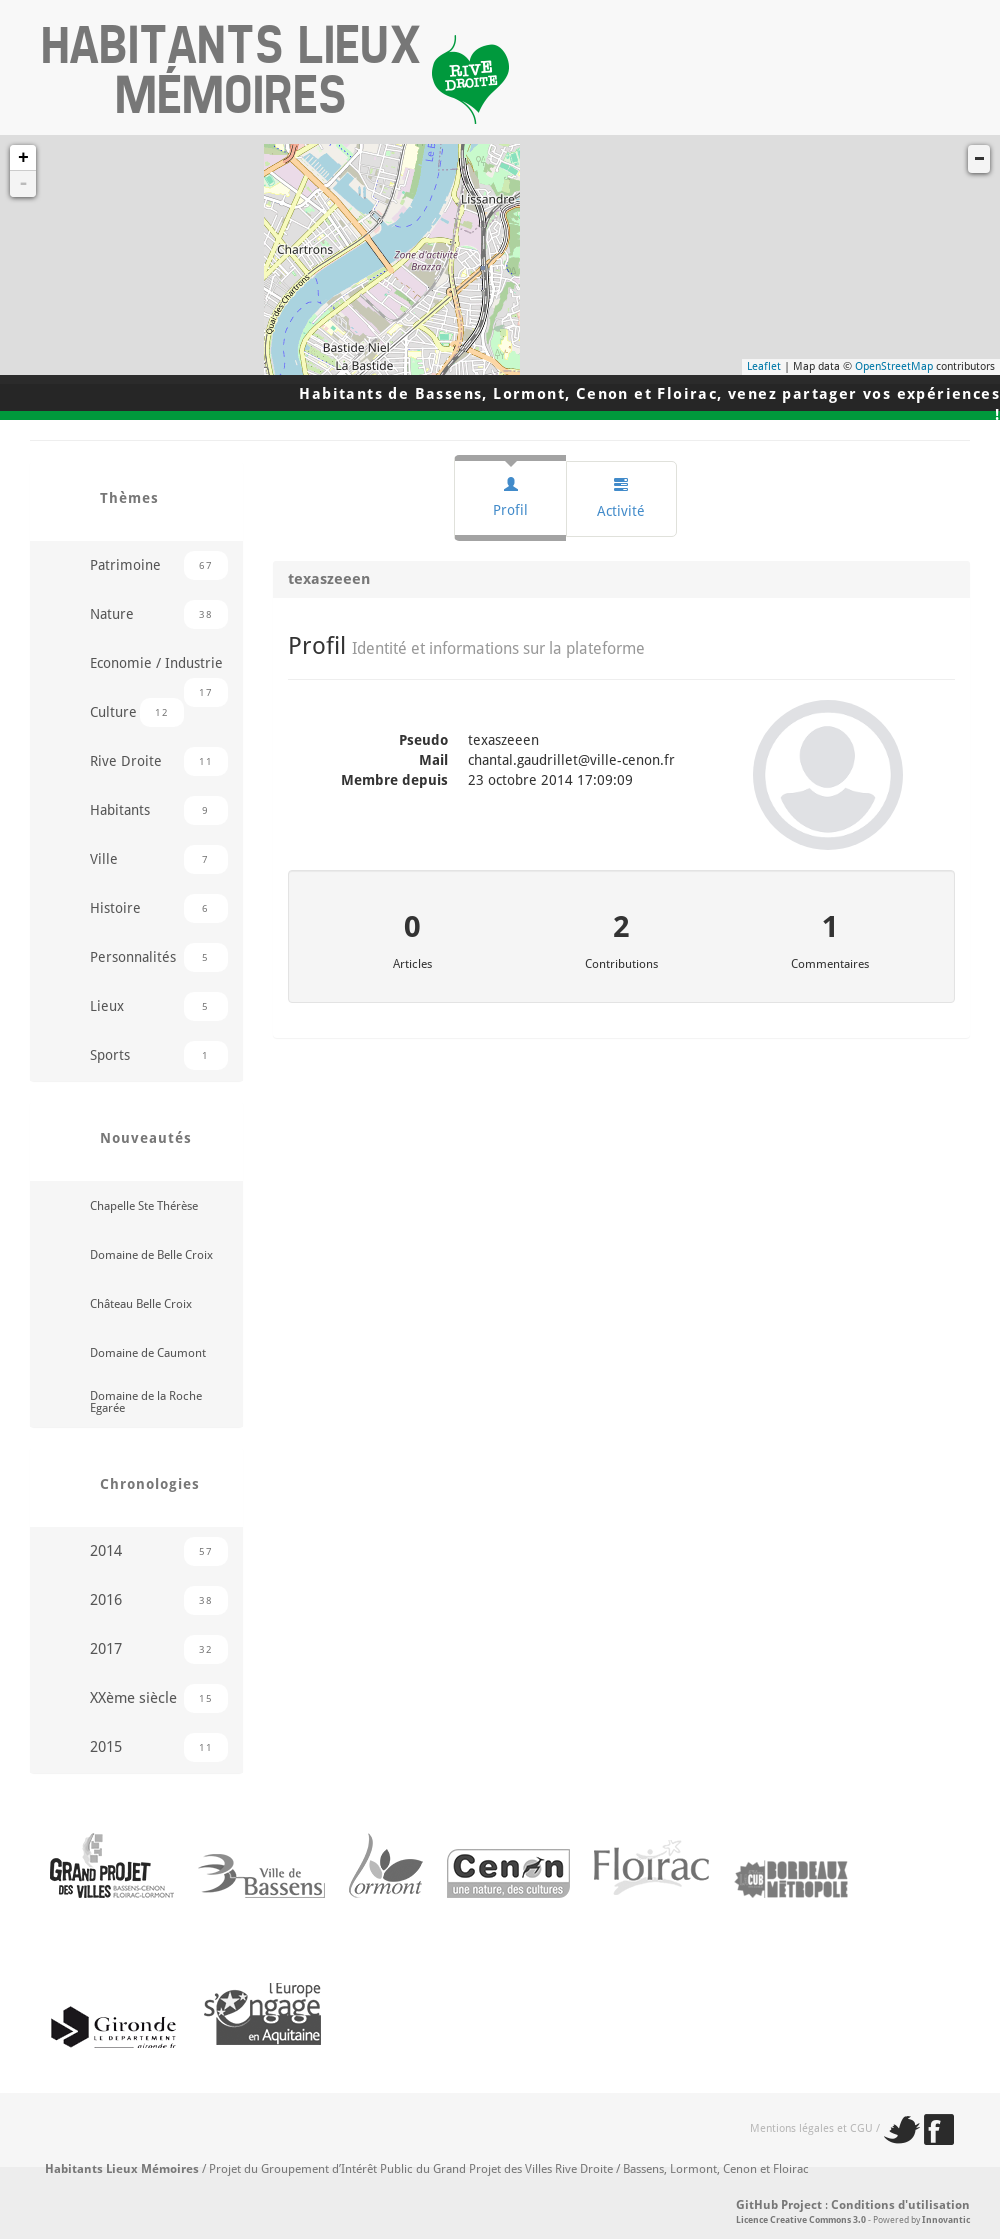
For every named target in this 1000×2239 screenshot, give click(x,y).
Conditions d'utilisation (900, 2205)
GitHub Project (779, 2205)
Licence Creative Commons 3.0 (801, 2220)
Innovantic (946, 2220)
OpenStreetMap (894, 366)
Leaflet (764, 366)
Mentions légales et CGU (811, 2128)
